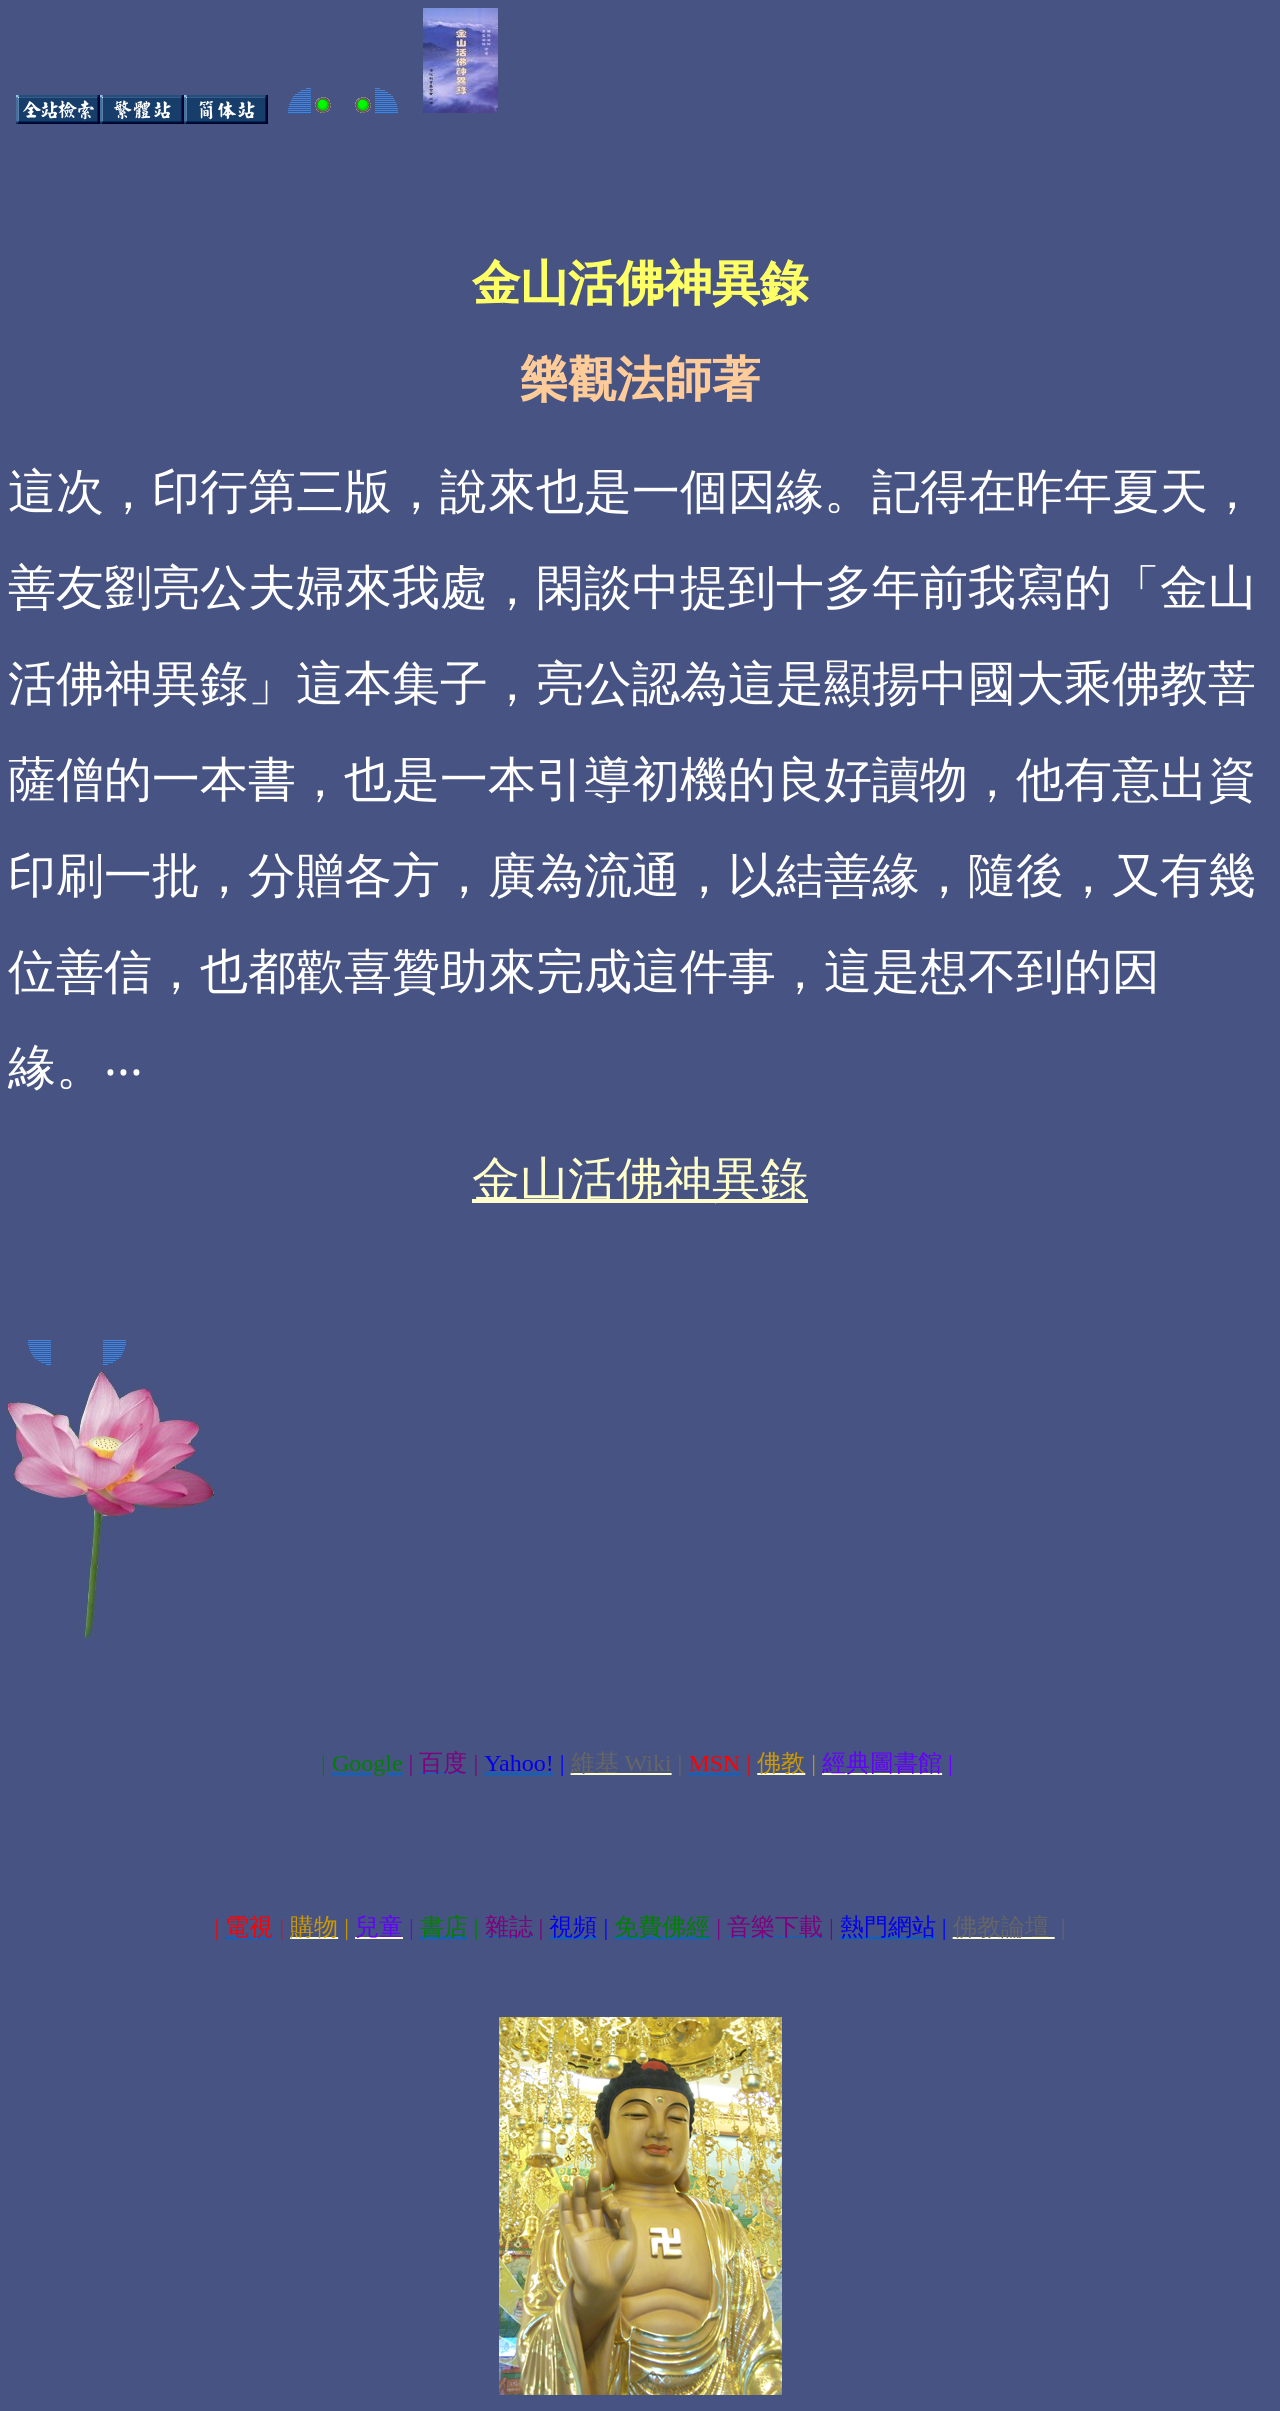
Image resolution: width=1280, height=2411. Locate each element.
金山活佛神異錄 (640, 1179)
